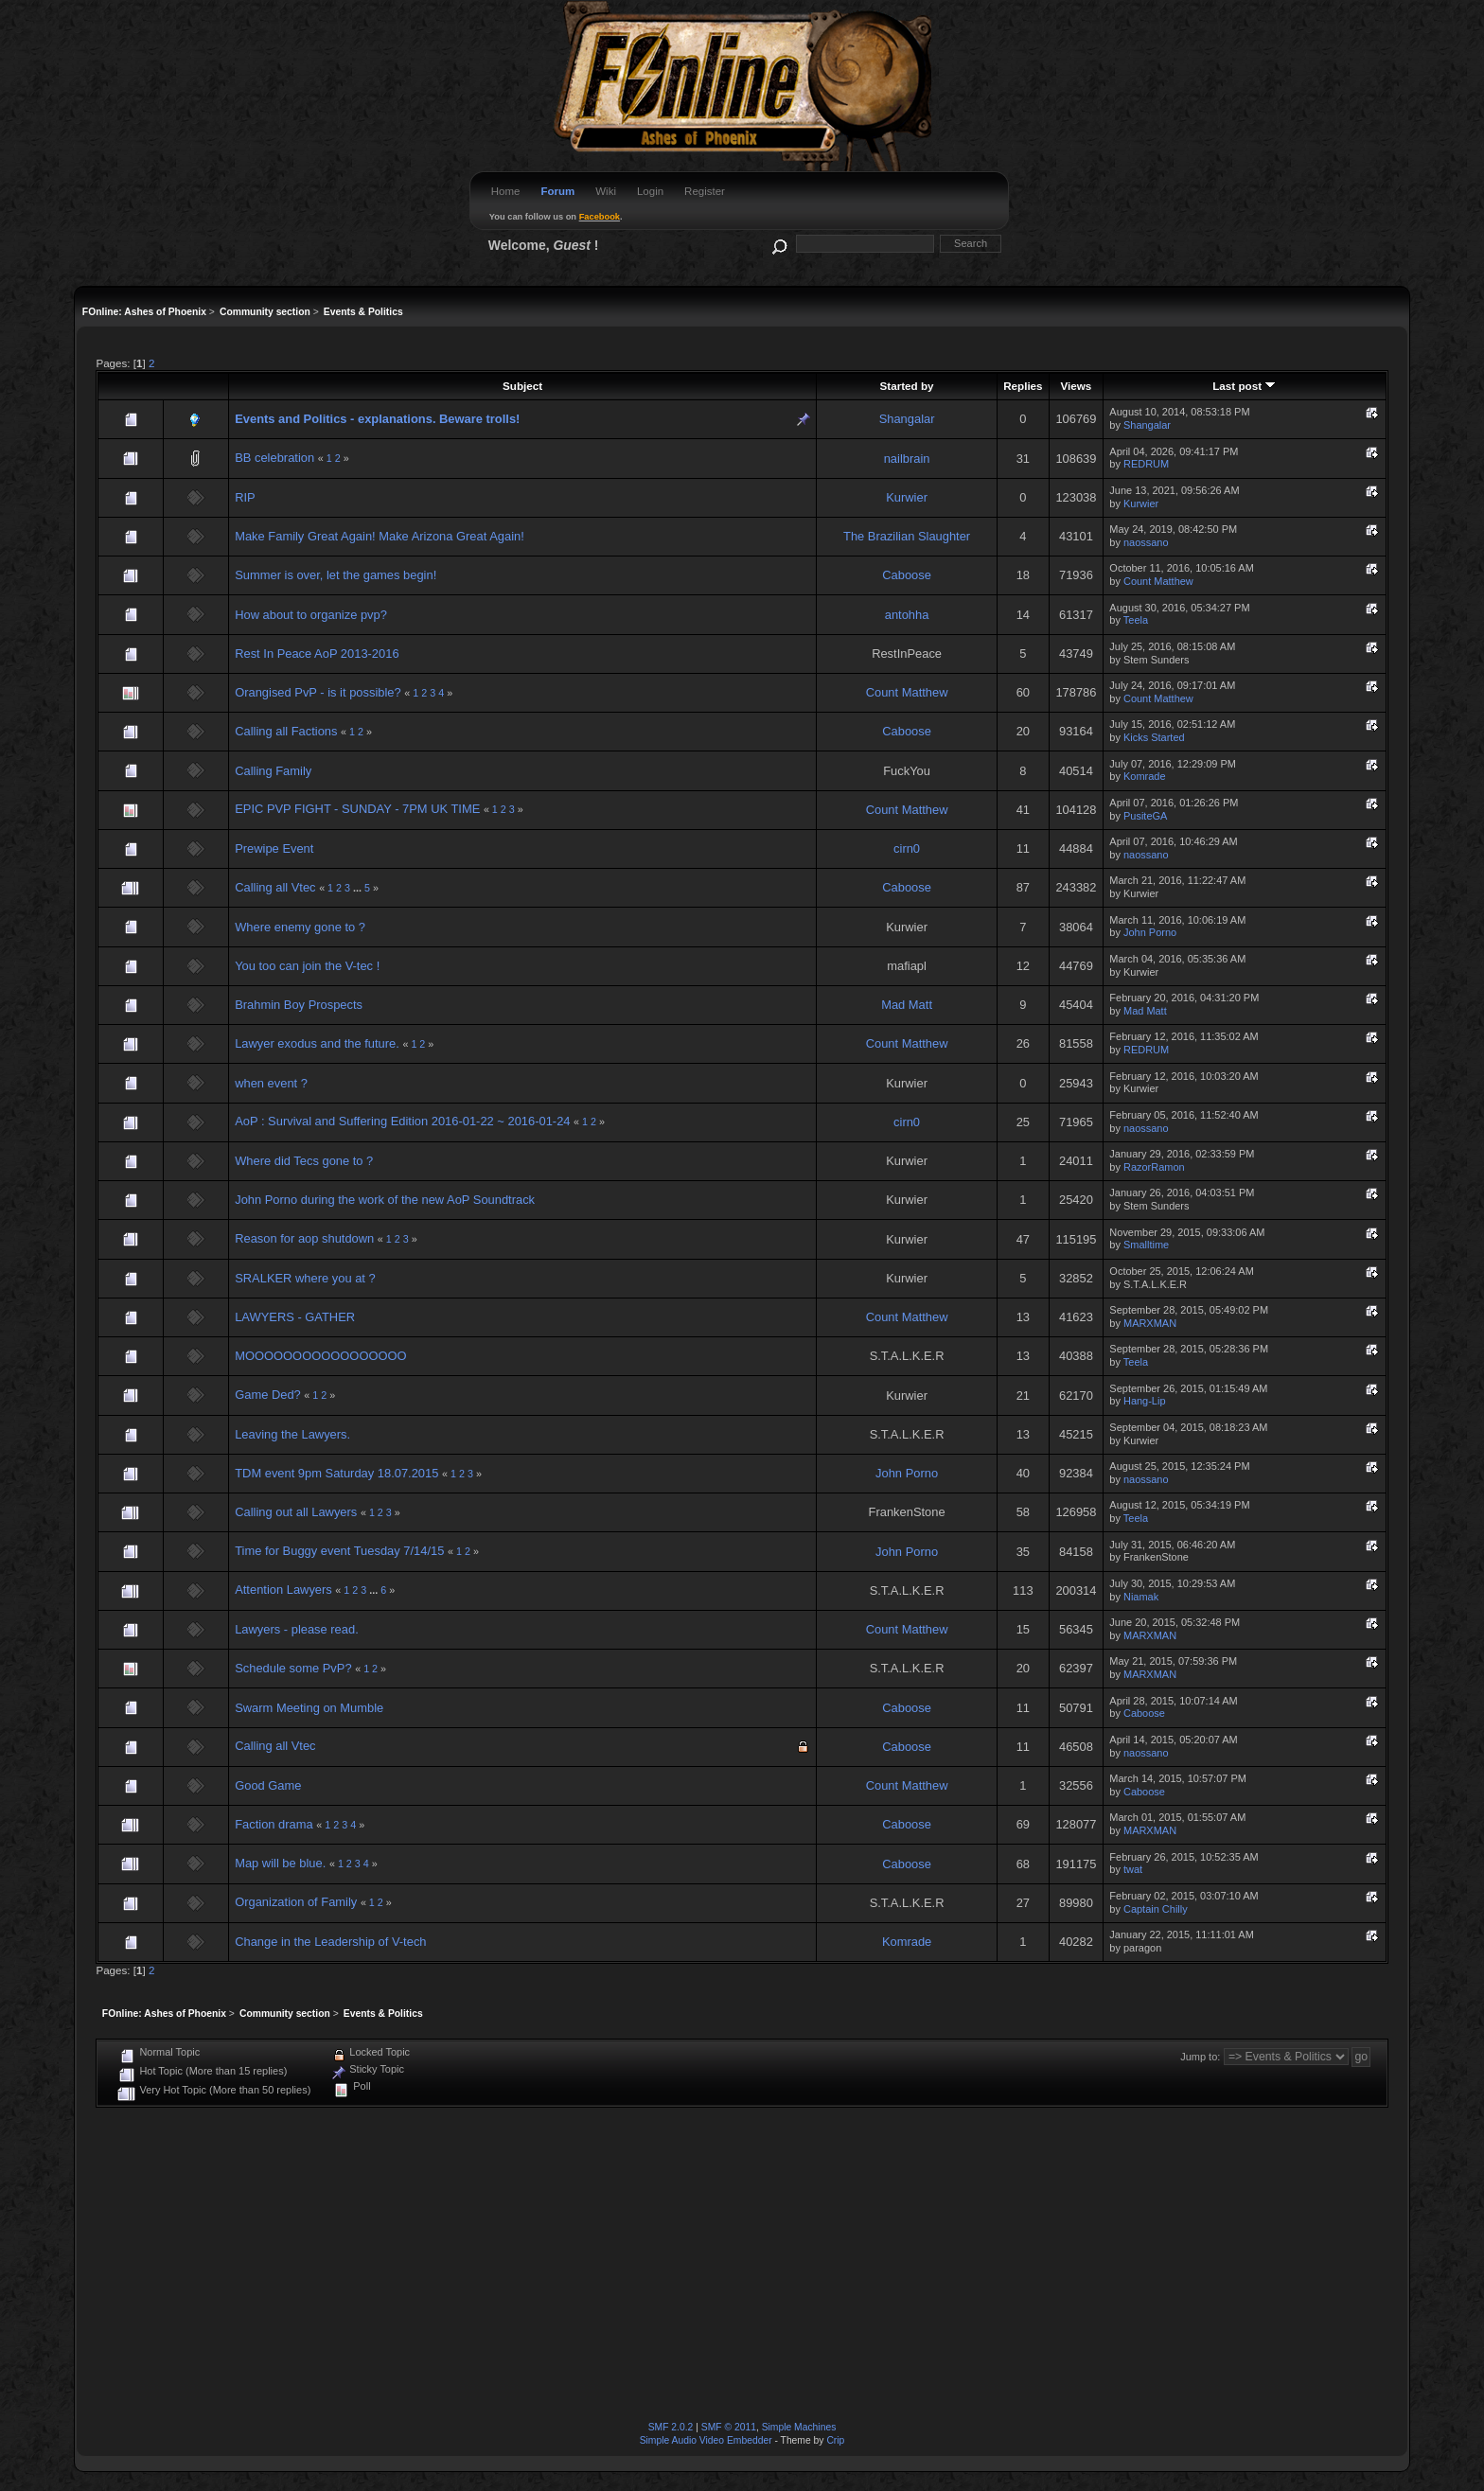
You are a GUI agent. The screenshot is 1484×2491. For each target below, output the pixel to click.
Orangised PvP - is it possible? (319, 692)
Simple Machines (799, 2427)
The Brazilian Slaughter (906, 536)
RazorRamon (1154, 1167)
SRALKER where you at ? (305, 1278)
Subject (522, 386)
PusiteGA (1145, 816)
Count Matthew (1158, 581)
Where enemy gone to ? (300, 927)
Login (650, 191)
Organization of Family (296, 1902)
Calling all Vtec (275, 887)
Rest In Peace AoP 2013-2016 (316, 653)
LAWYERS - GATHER (295, 1317)
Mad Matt (906, 1005)
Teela (1135, 620)
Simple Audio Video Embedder (706, 2440)
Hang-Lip (1144, 1400)
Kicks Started (1154, 737)
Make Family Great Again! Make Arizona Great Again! (379, 536)
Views (1075, 386)
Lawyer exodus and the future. (317, 1043)
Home (506, 191)
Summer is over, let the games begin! (335, 575)
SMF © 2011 (728, 2427)
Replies (1022, 386)
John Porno (1149, 932)
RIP (245, 497)
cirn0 (906, 848)
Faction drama (274, 1824)
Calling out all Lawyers (296, 1512)
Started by (907, 386)
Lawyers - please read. (297, 1629)
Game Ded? (268, 1394)
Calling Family (273, 771)
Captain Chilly (1155, 1909)
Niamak (1140, 1596)
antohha (907, 615)
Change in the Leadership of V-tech (330, 1941)
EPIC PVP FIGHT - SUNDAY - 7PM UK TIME (359, 809)
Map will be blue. (280, 1863)
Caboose (906, 575)
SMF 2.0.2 (671, 2427)
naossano (1146, 542)
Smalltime (1146, 1244)
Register (704, 191)
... (358, 887)
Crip (835, 2440)
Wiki (605, 191)
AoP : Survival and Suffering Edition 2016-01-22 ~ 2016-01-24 (402, 1121)
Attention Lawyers (283, 1589)
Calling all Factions (286, 731)
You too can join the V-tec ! (307, 966)
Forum (557, 191)
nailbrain (907, 458)
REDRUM (1146, 463)
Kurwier (907, 497)
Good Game (268, 1785)
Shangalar (907, 419)
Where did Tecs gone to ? (304, 1161)
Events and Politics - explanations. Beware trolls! (377, 419)
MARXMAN (1149, 1323)
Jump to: (1200, 2056)
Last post (1244, 386)
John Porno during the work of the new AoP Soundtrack (385, 1199)
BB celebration (274, 457)
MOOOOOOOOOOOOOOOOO (320, 1356)
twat (1132, 1869)
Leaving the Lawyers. (292, 1434)
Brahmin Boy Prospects (298, 1005)
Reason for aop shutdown (304, 1238)
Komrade (1144, 776)
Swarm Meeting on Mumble (309, 1708)
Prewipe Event (274, 848)
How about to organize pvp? (311, 615)
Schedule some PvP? (295, 1668)
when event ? (271, 1083)
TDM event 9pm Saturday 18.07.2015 (336, 1473)
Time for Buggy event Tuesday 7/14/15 (339, 1551)
